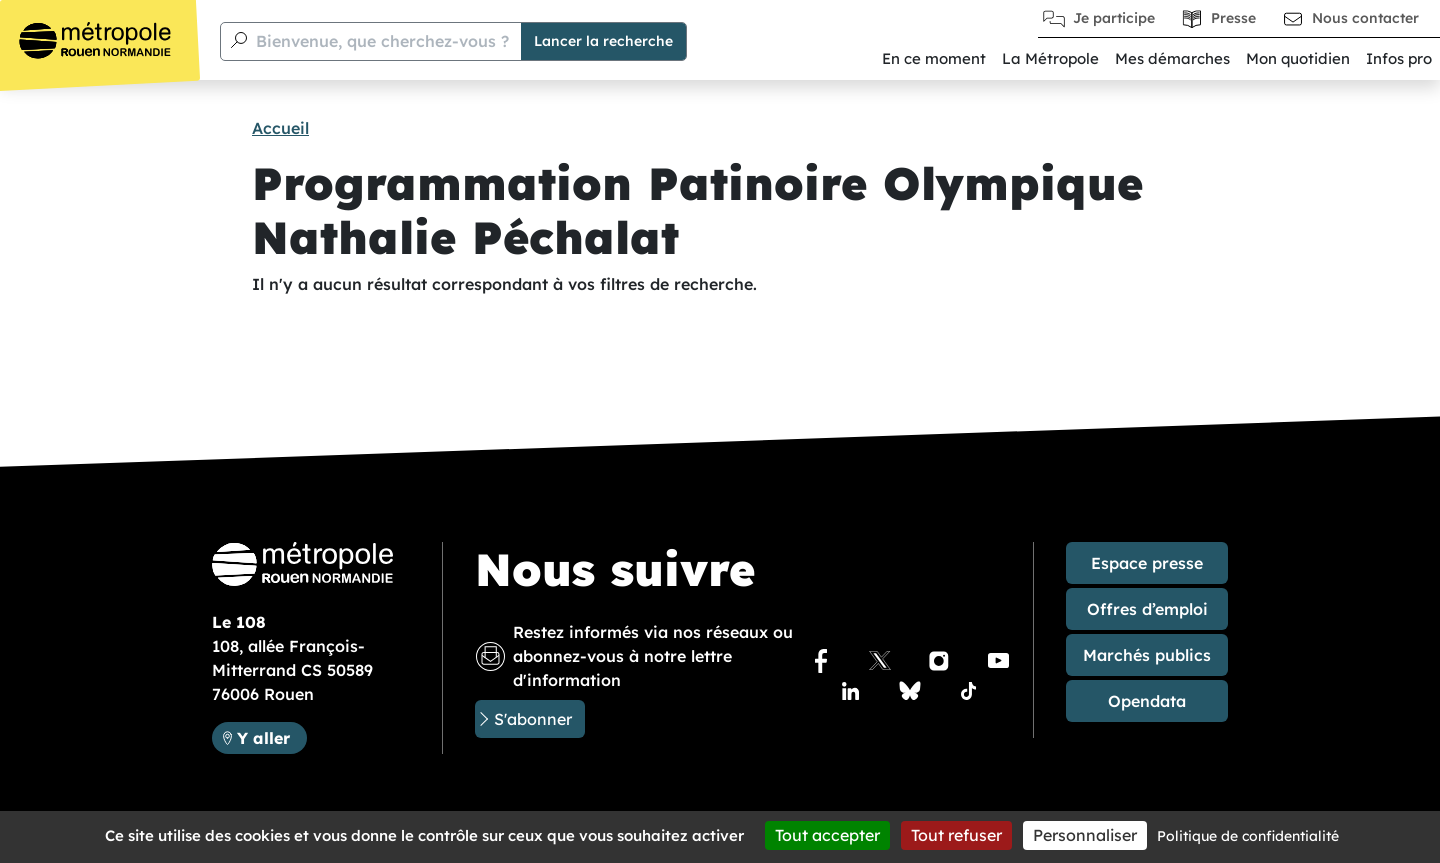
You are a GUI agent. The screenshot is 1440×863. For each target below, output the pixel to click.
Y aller (271, 736)
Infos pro (1399, 58)
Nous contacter (1365, 18)
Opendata (1147, 701)
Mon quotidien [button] (1298, 58)
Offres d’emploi (1147, 609)
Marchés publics (1147, 655)
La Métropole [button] (1050, 58)
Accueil (280, 128)
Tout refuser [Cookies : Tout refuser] (956, 835)
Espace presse (1147, 563)
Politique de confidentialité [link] (1248, 836)
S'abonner (533, 719)
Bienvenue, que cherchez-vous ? (382, 41)
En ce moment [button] (934, 58)
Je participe (1114, 18)
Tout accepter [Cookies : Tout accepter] (827, 835)
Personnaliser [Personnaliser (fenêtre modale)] (1085, 835)
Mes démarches (1172, 58)
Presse (1233, 18)
